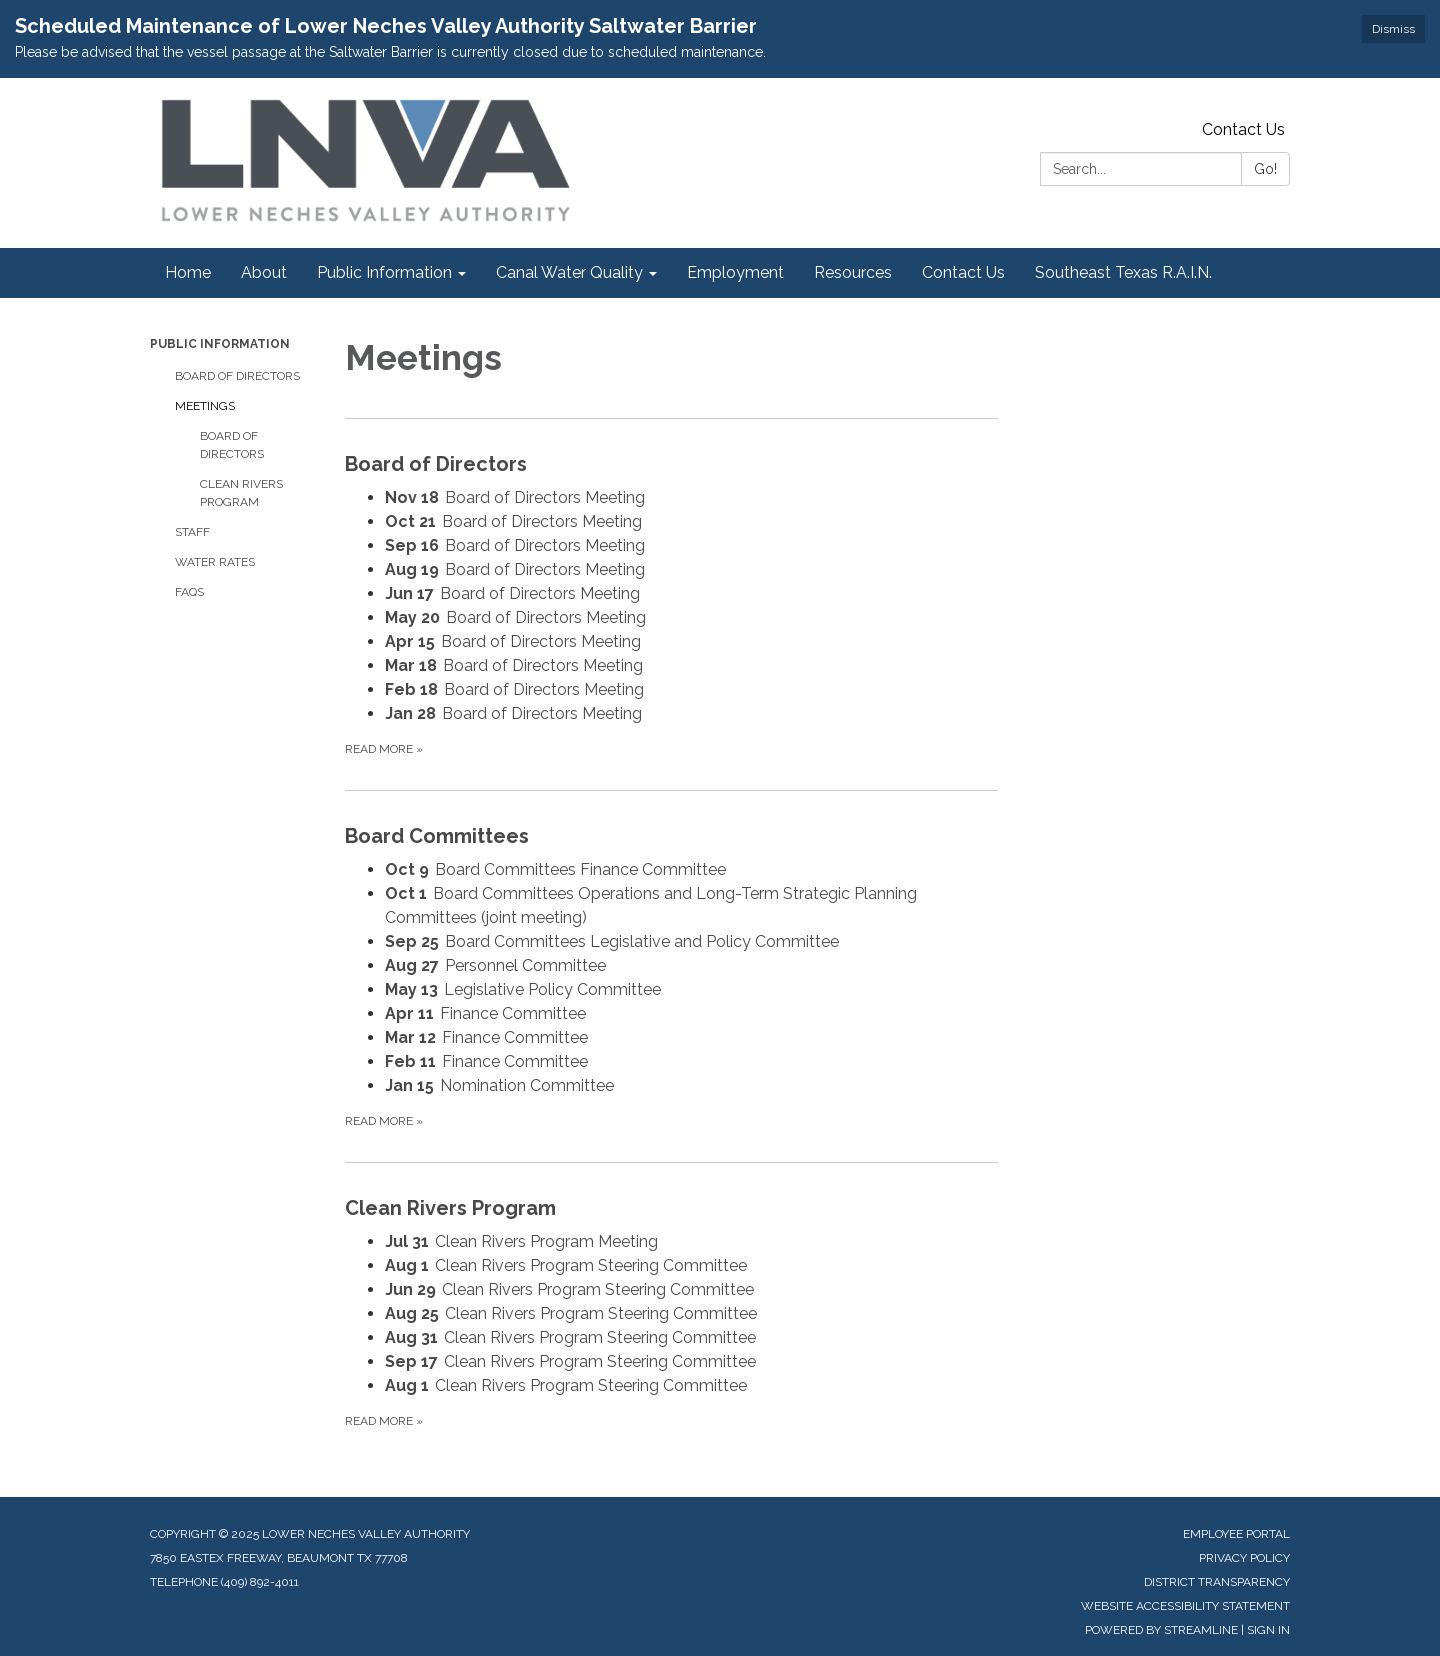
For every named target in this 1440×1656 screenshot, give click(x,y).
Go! (1265, 169)
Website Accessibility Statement (1185, 1606)
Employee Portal (1236, 1534)
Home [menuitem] (188, 272)
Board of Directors (237, 376)
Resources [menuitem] (853, 272)
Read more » (384, 749)
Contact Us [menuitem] (963, 272)
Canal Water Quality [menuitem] (569, 272)
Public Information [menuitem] (384, 272)
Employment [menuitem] (735, 272)
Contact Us (1243, 129)
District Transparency (1217, 1582)
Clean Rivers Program (241, 493)
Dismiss (1393, 29)
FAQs (189, 592)
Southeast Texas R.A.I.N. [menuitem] (1123, 272)
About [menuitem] (264, 272)
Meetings (205, 406)
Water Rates (215, 562)
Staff (192, 532)
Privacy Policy (1244, 1558)
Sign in (1268, 1630)
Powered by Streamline (1161, 1630)
